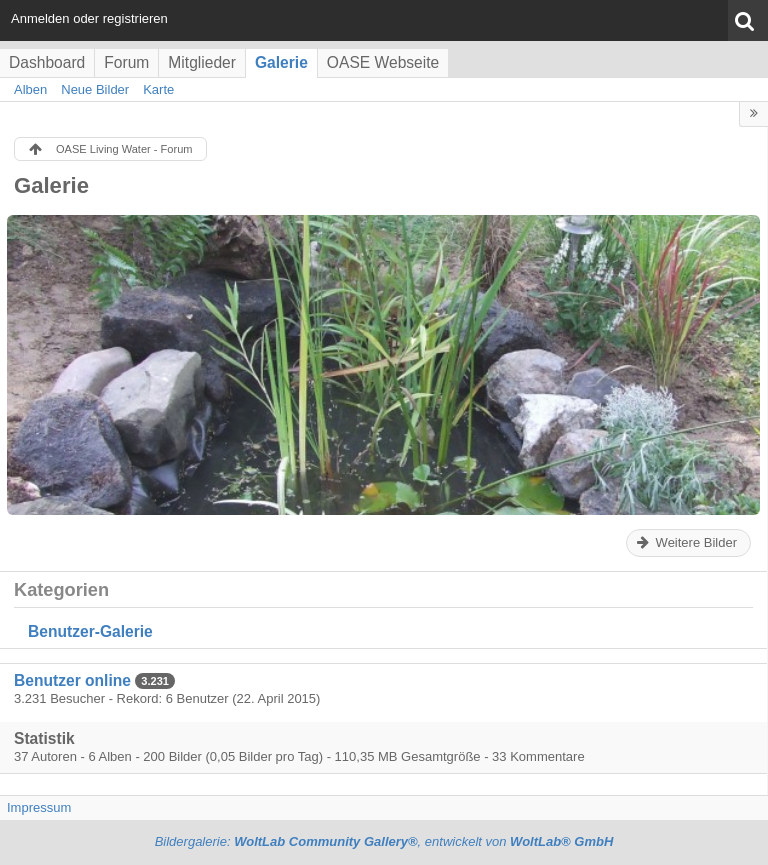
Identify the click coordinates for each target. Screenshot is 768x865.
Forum (126, 62)
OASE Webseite (383, 62)
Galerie (281, 62)
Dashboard (47, 62)
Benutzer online (72, 680)
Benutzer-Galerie (90, 631)
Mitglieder (202, 62)
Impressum (39, 807)
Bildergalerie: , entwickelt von (384, 841)
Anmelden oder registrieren (89, 18)
